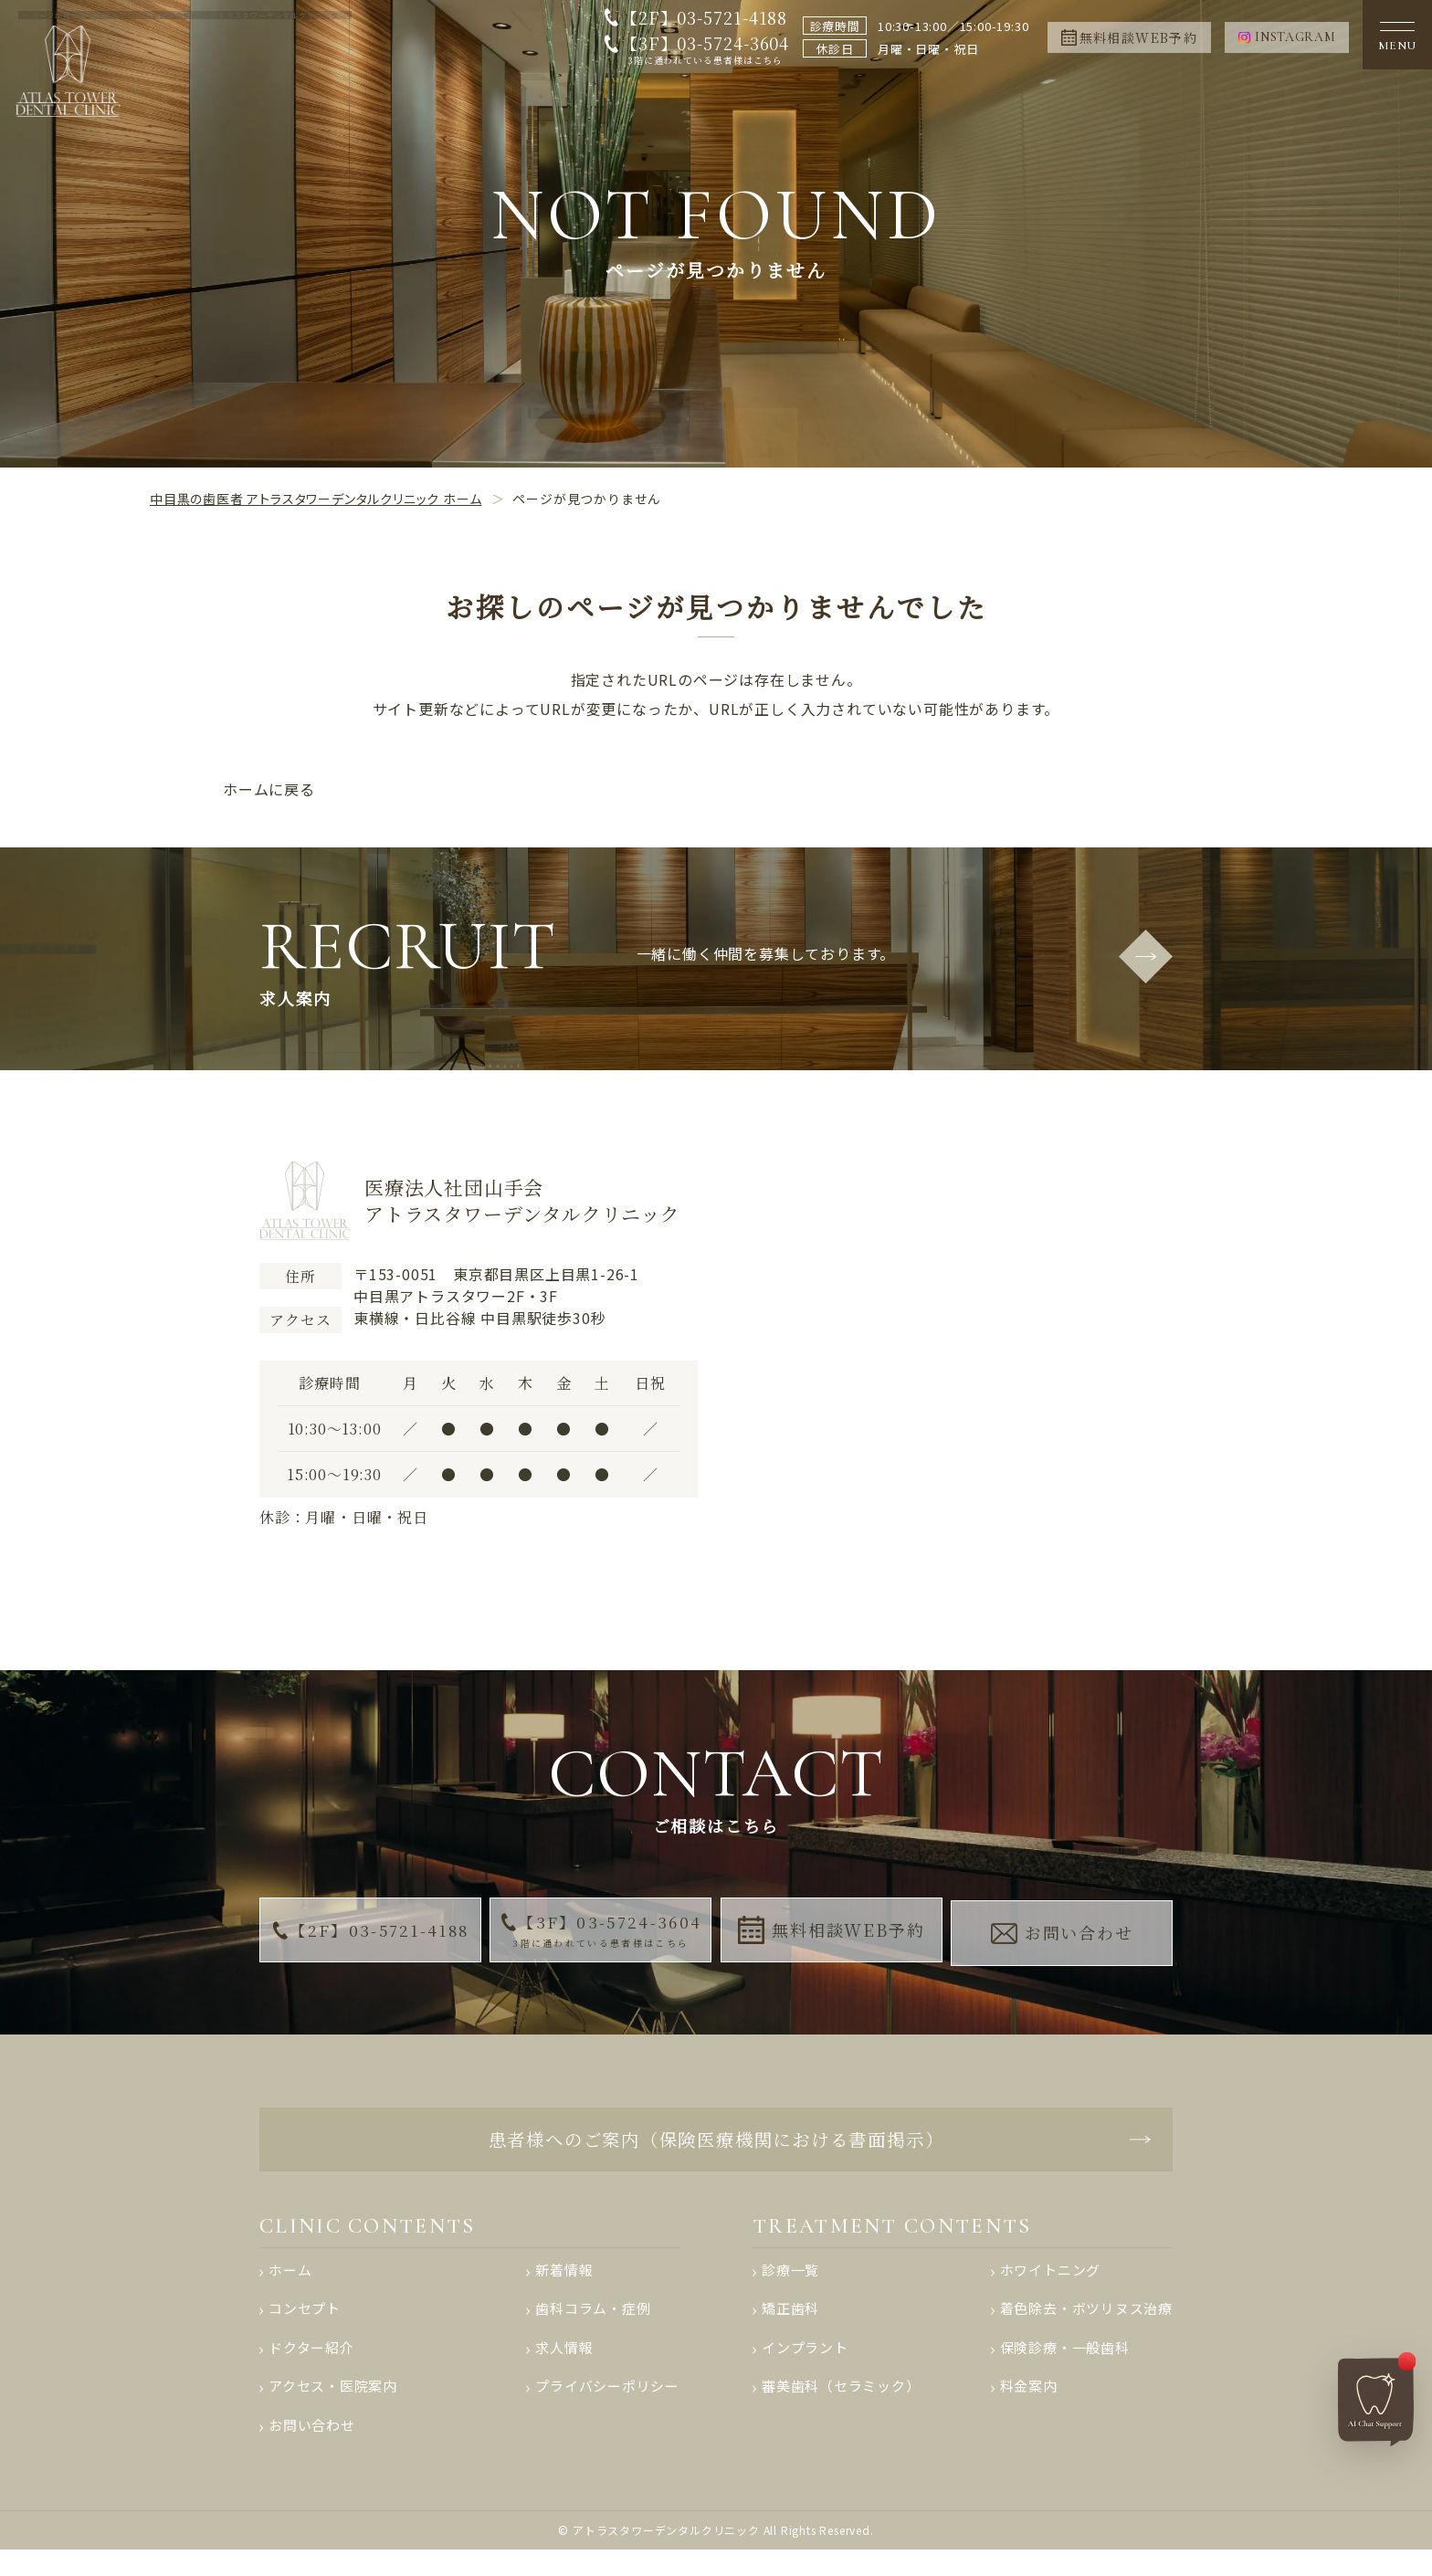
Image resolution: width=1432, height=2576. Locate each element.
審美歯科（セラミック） (841, 2408)
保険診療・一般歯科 (1064, 2367)
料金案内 (1028, 2408)
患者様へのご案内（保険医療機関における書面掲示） (715, 2147)
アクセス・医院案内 (332, 2408)
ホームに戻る (269, 789)
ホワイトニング (1049, 2285)
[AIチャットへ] (1376, 2395)
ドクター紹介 (311, 2367)
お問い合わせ (1064, 1934)
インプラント (805, 2367)
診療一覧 (790, 2285)
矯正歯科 (790, 2326)
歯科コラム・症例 (592, 2326)
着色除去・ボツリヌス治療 (1086, 2326)
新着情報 (564, 2285)
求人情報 (564, 2367)
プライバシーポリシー (607, 2408)
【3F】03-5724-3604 (700, 50)
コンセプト (304, 2326)
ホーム (289, 2285)
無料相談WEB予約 (832, 1934)
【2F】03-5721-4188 (699, 17)
